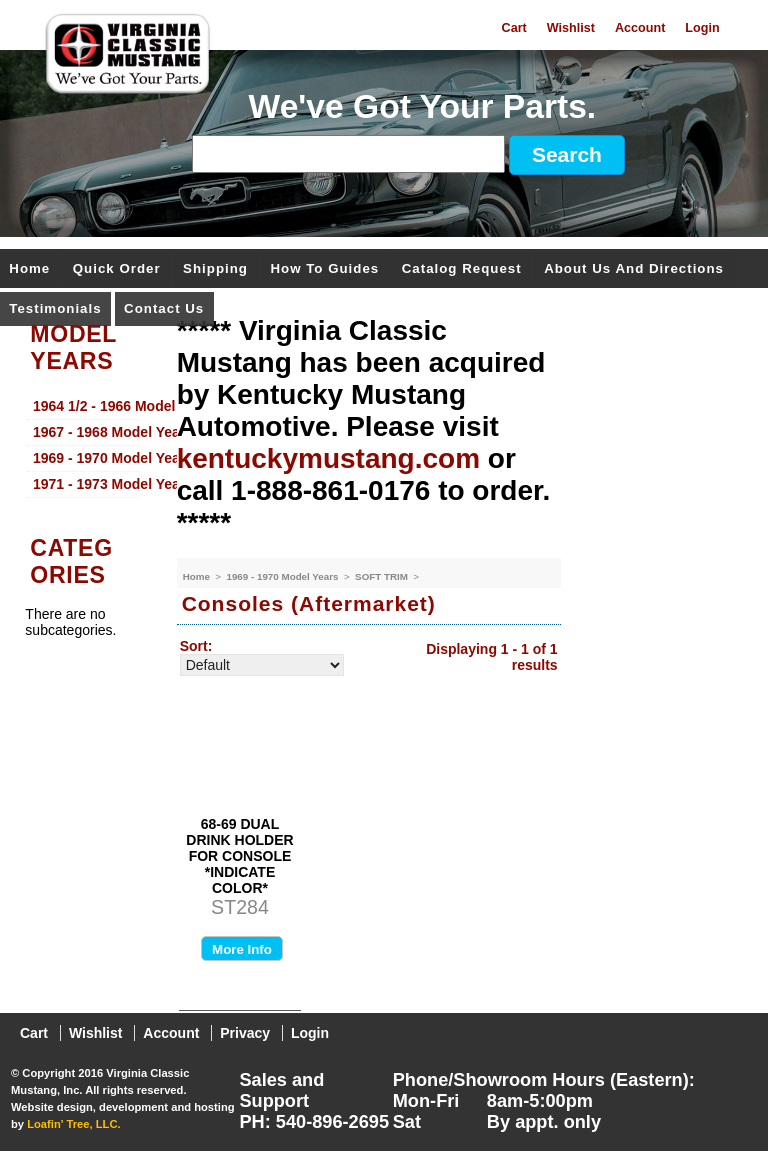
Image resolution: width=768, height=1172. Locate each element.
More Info (242, 949)
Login (702, 28)
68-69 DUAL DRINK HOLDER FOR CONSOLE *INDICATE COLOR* (239, 856)
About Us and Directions (634, 269)
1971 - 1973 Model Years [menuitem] (86, 484)
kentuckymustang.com (328, 458)
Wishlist (571, 28)
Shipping (215, 269)
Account (640, 28)
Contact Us (164, 309)
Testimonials (55, 309)
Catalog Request (462, 269)
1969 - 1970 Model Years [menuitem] (86, 458)
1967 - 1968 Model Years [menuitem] (86, 432)
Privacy (245, 1033)
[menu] (83, 446)
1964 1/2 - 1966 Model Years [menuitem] (86, 406)
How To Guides (324, 269)
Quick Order (117, 269)
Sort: (196, 646)
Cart (514, 28)
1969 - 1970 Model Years (283, 576)
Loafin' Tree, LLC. (73, 1124)
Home (29, 269)
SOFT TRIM (383, 576)
